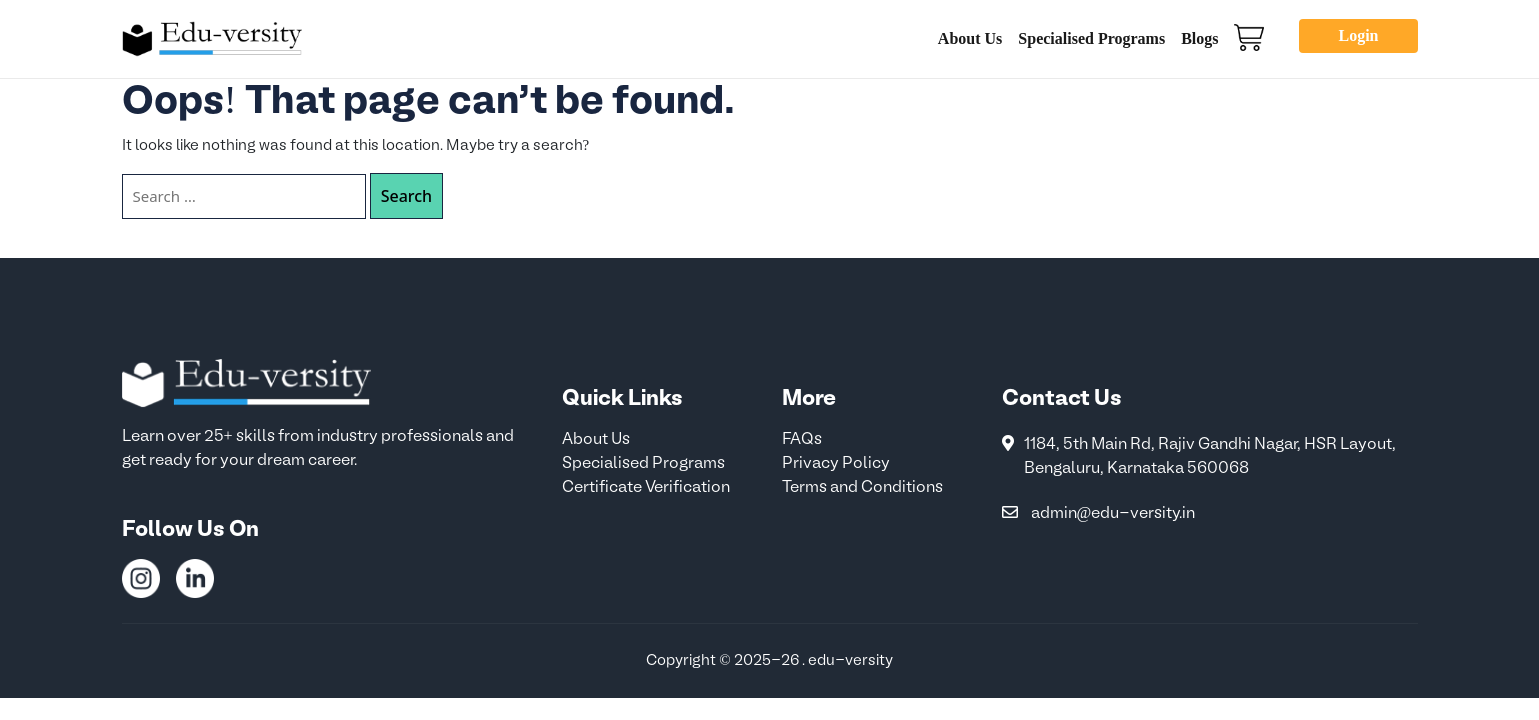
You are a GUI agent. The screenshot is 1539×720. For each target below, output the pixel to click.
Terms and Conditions (862, 488)
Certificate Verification (646, 488)
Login (1358, 35)
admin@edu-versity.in (1113, 514)
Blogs (1199, 38)
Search (406, 196)
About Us (970, 38)
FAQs (802, 440)
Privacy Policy (836, 464)
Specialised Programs (1091, 38)
